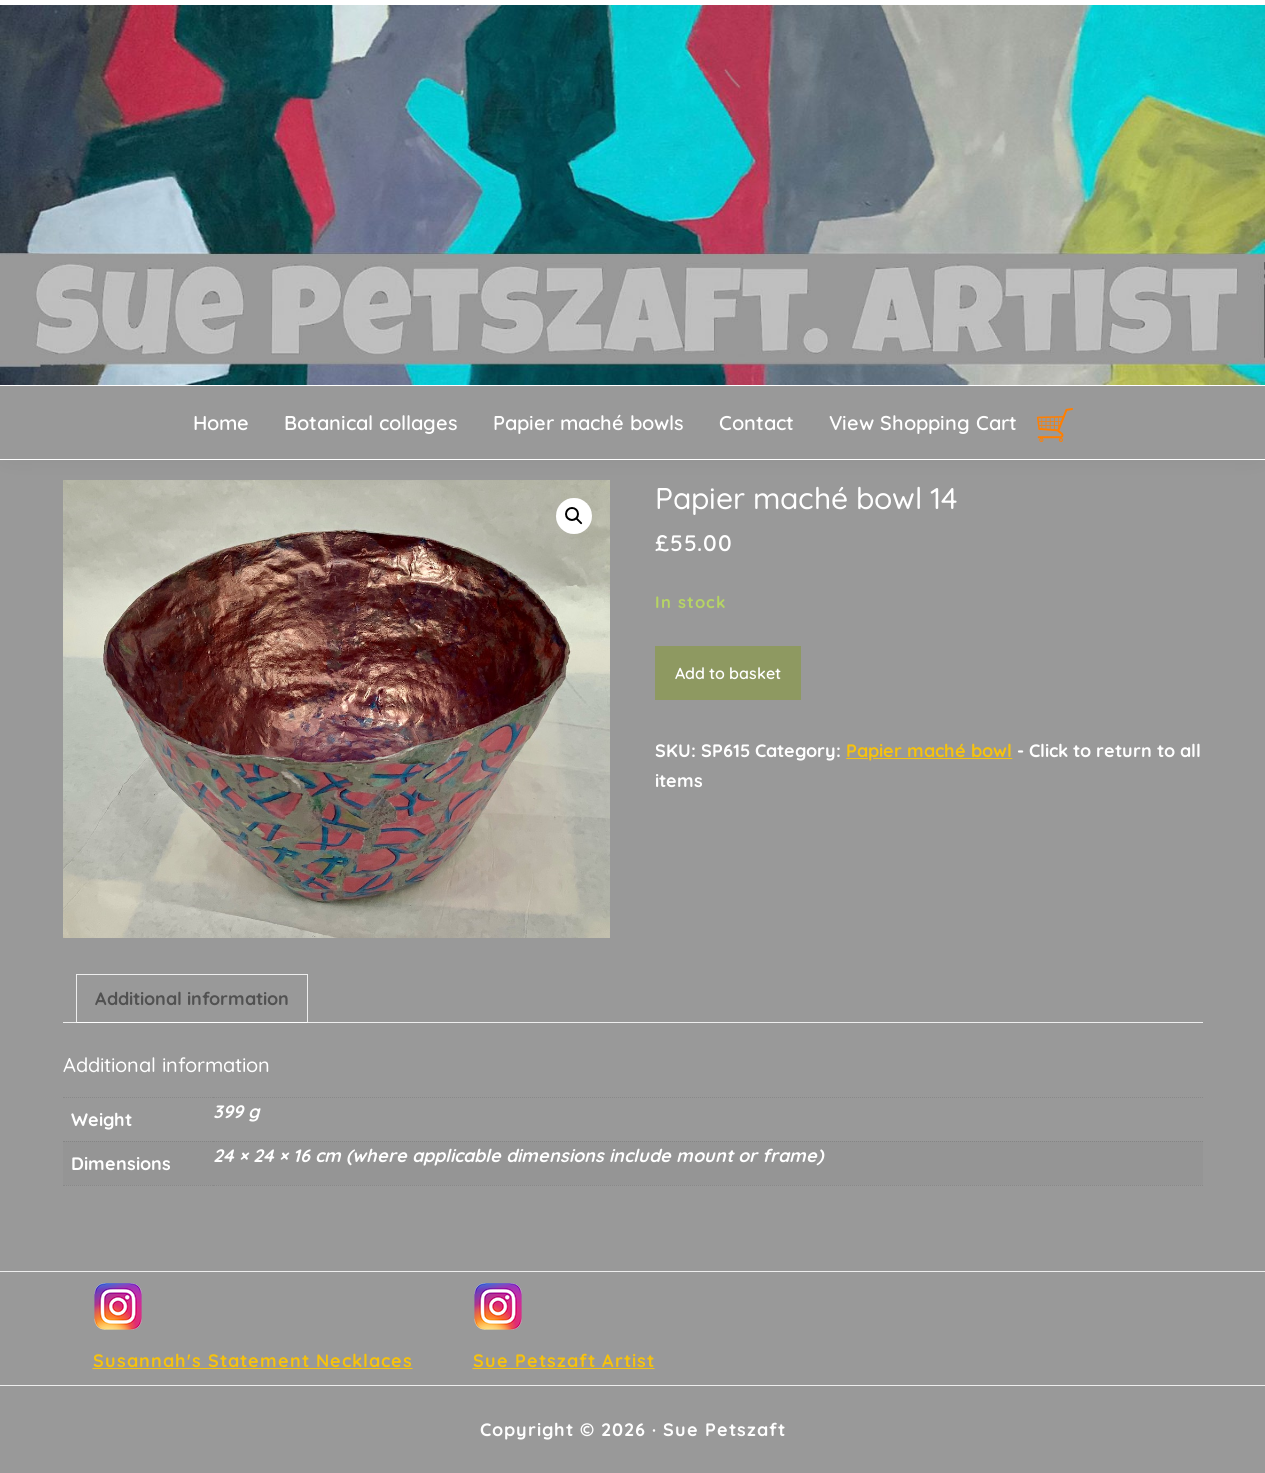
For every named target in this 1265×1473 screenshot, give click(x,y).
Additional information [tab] (192, 998)
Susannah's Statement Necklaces (253, 1360)
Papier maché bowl (929, 750)
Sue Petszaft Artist (564, 1360)
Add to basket (728, 673)
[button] (574, 516)
